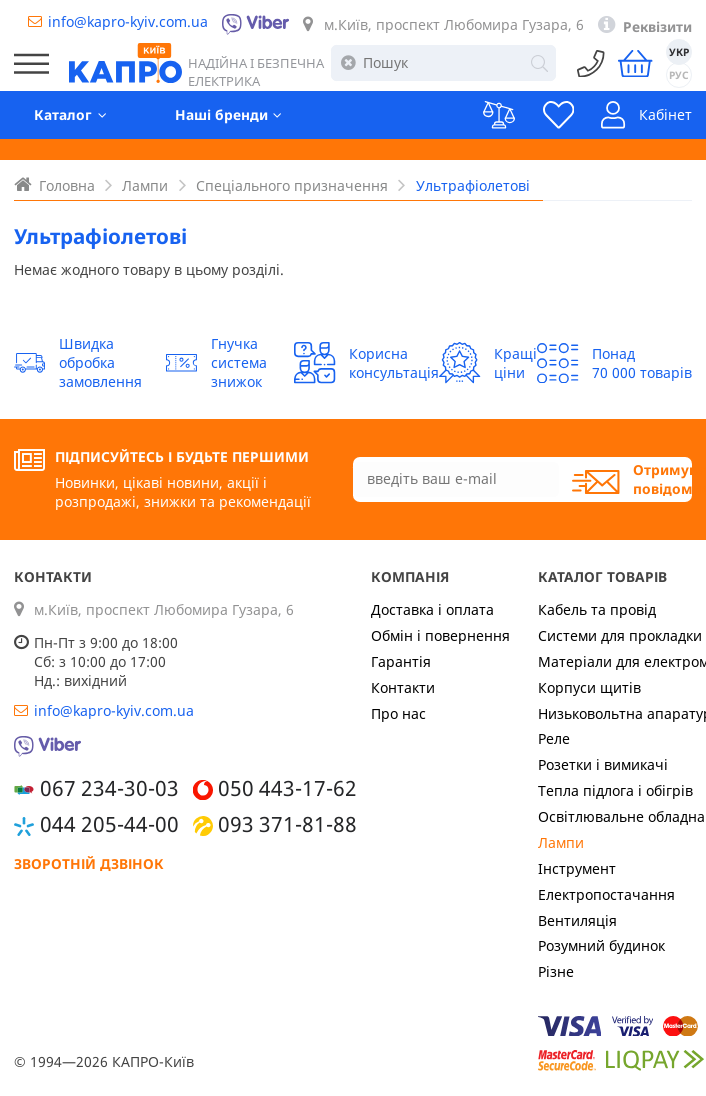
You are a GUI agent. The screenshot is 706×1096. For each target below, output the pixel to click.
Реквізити (657, 26)
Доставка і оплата (432, 609)
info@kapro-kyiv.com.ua (128, 21)
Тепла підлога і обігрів (615, 790)
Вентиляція (577, 920)
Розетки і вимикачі (603, 764)
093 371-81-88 (287, 824)
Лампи (561, 842)
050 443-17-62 (287, 788)
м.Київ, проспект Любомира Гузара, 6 (454, 24)
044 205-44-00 (109, 824)
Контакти (403, 687)
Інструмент (577, 868)
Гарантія (401, 661)
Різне (556, 971)
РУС (679, 75)
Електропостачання (606, 894)
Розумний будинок (601, 945)
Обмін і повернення (440, 635)
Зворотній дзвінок (89, 863)
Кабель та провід (597, 609)
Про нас (398, 713)
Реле (554, 738)
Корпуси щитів (589, 687)
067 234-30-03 (109, 788)
